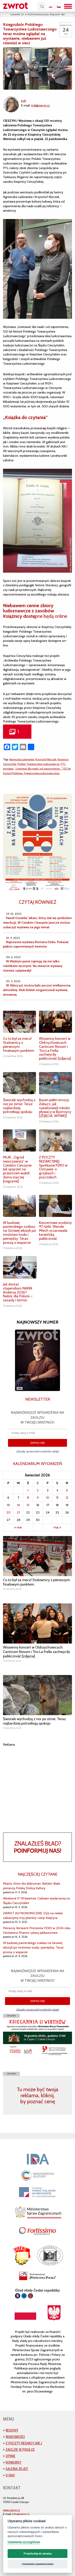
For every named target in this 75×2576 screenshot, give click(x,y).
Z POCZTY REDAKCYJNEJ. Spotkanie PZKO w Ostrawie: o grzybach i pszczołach (53, 1167)
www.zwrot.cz (11, 2510)
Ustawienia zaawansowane (37, 2564)
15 (28, 1505)
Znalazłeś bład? (37, 1847)
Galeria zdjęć (17, 2469)
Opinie (10, 2456)
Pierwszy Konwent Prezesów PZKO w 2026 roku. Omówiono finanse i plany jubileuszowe (37, 1930)
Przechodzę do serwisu (38, 2553)
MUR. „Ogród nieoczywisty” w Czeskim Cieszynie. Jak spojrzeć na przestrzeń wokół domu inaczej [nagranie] (17, 1169)
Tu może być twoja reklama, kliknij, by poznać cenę (37, 2095)
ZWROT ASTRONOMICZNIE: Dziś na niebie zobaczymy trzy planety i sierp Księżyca (33, 1915)
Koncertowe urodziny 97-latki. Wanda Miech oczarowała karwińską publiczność (55, 1231)
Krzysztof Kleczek (45, 759)
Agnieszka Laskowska (21, 759)
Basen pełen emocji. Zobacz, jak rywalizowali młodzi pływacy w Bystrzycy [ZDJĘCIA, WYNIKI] (55, 1108)
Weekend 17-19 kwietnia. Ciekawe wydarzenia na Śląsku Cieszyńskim (36, 1900)
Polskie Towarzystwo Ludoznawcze (38, 764)
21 (18, 1512)
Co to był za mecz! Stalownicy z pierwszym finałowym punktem (18, 1044)
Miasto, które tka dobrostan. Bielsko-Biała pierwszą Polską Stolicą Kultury (31, 1886)
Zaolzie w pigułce (20, 2449)
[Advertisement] (37, 1784)
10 (47, 1498)
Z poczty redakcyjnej (24, 2443)
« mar (18, 1527)
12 (67, 1498)
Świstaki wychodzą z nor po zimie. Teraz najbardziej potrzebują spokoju (19, 1106)
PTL (63, 764)
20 (8, 1512)
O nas (10, 2475)
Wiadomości (15, 2437)
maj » (57, 1527)
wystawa (8, 768)
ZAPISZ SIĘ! (37, 1443)
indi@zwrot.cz (40, 105)
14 (18, 1505)
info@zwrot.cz (20, 2514)
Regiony (12, 2430)
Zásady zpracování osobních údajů (37, 1451)
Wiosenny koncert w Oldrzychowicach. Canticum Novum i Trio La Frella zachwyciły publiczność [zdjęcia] (55, 1048)
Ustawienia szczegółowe (24, 2542)
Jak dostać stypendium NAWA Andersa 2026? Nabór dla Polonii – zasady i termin (17, 1292)
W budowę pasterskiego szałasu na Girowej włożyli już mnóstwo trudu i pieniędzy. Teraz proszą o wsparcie (19, 1233)
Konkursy (13, 2462)
